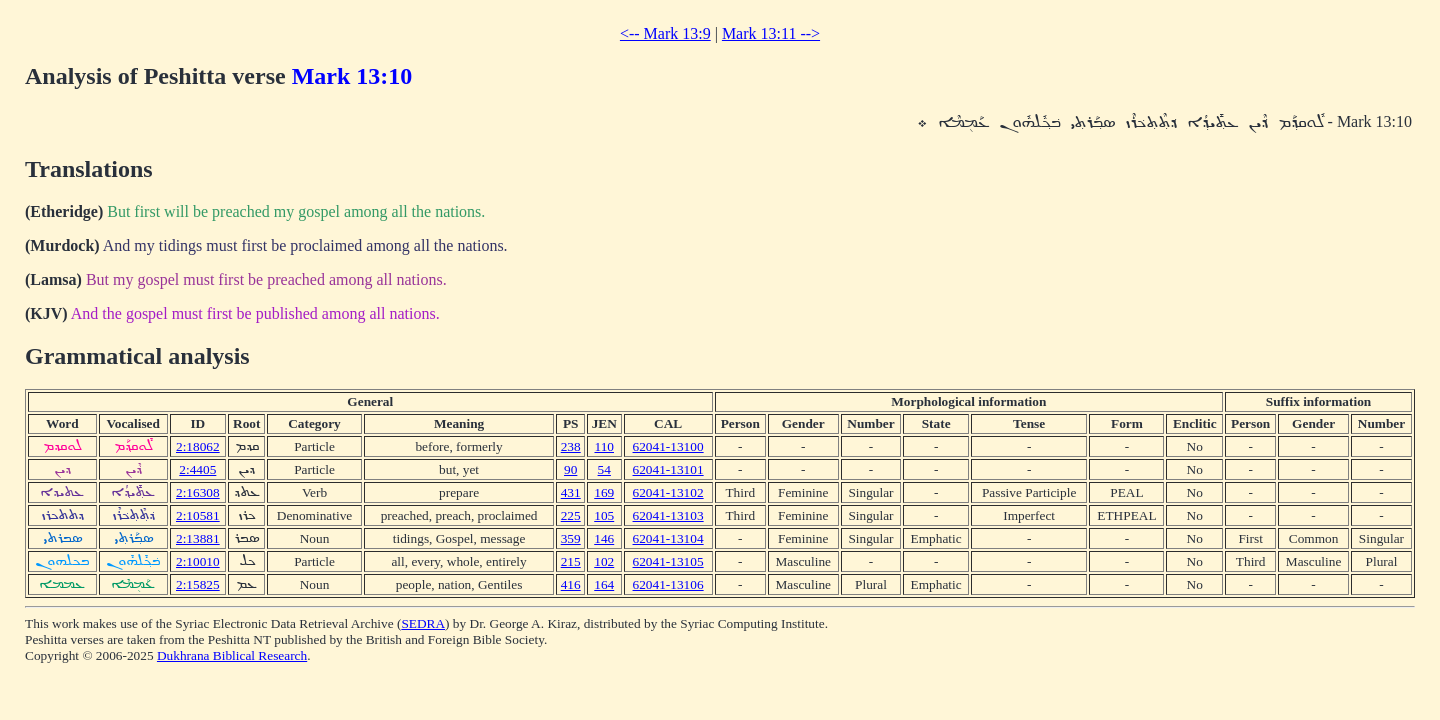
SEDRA (423, 623)
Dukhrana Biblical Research (232, 655)
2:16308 (198, 492)
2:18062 (198, 446)
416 (571, 584)
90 (570, 469)
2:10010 (198, 561)
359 (571, 538)
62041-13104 (668, 538)
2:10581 (198, 515)
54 (604, 469)
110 (604, 446)
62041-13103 (668, 515)
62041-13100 (668, 446)
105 (604, 515)
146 (604, 538)
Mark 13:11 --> (771, 33)
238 (571, 446)
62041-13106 (668, 584)
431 (571, 492)
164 (604, 584)
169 (604, 492)
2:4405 (197, 469)
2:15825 (198, 584)
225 (571, 515)
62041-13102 (668, 492)
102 (604, 561)
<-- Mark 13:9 (665, 33)
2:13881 (198, 538)
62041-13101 (668, 469)
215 (571, 561)
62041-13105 (668, 561)
